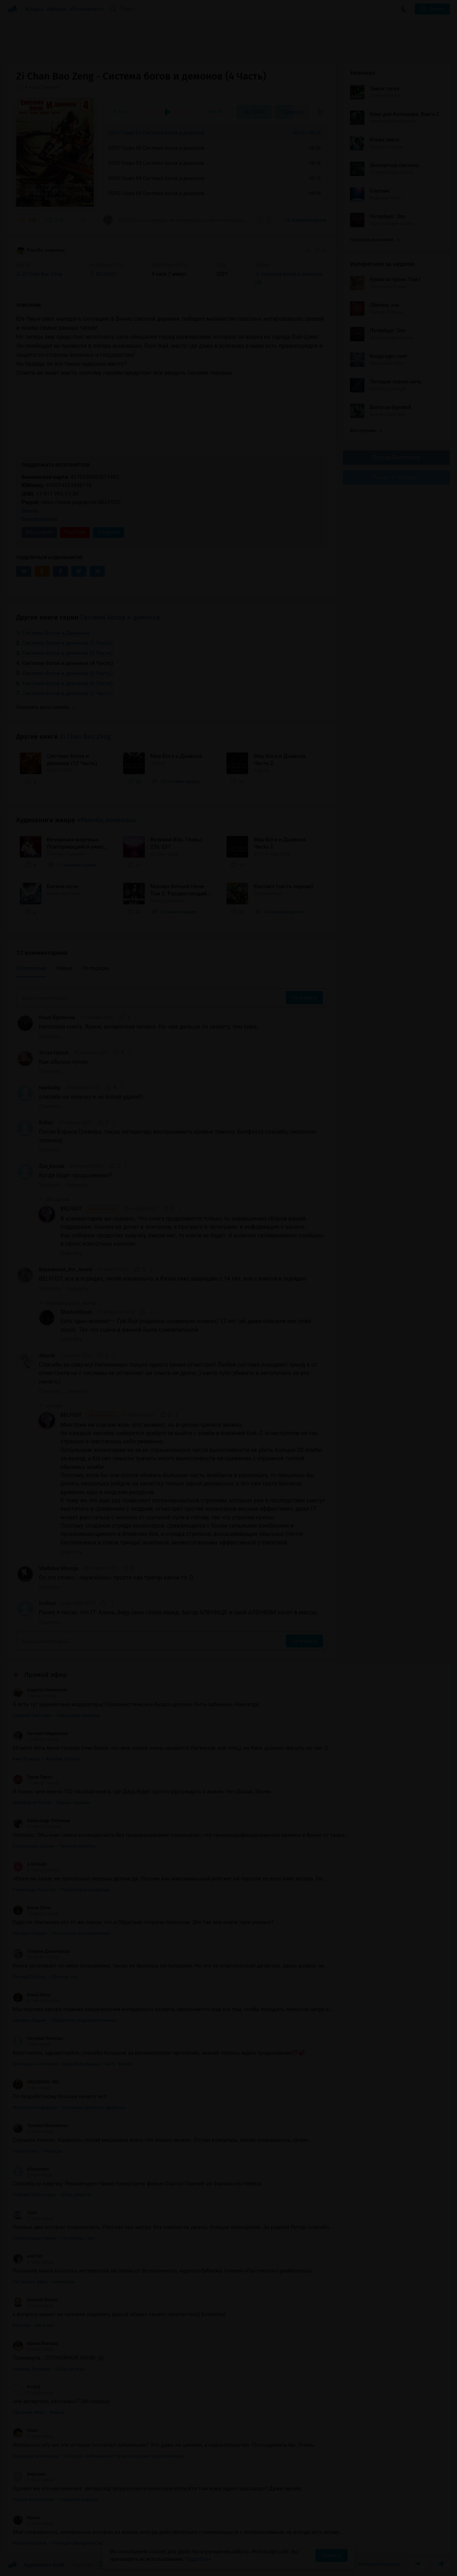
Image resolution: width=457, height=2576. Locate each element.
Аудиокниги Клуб (35, 2565)
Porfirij (26, 2387)
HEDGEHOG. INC (36, 2082)
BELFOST (89, 1209)
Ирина (26, 2518)
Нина (25, 2430)
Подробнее (198, 2559)
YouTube (74, 532)
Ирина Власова (35, 2343)
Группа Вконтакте (396, 457)
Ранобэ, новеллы (40, 251)
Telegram (108, 532)
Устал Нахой (53, 1052)
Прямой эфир (45, 1675)
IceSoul (47, 1603)
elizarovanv (31, 2169)
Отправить (304, 998)
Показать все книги (374, 239)
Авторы (57, 9)
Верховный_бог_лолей (65, 1269)
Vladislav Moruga (58, 1568)
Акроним (29, 2474)
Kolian (46, 1122)
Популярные (31, 968)
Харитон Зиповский (40, 1690)
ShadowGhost (76, 1312)
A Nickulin (30, 1864)
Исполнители (86, 9)
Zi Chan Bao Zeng (85, 737)
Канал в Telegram (396, 477)
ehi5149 (28, 2256)
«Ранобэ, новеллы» (107, 820)
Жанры (33, 9)
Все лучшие (366, 430)
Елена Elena (32, 1908)
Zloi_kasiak (51, 1166)
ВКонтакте (39, 532)
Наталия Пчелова (38, 2038)
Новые (64, 968)
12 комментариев (305, 220)
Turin (25, 2213)
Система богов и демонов (120, 617)
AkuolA (47, 1355)
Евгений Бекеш (35, 2300)
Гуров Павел (32, 1777)
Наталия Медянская (40, 1733)
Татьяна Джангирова (41, 1951)
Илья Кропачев (57, 1017)
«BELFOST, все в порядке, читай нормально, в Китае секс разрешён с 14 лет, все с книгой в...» (177, 220)
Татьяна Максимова (40, 2125)
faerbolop (50, 1087)
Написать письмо (379, 2564)
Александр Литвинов (41, 1821)
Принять (331, 2555)
